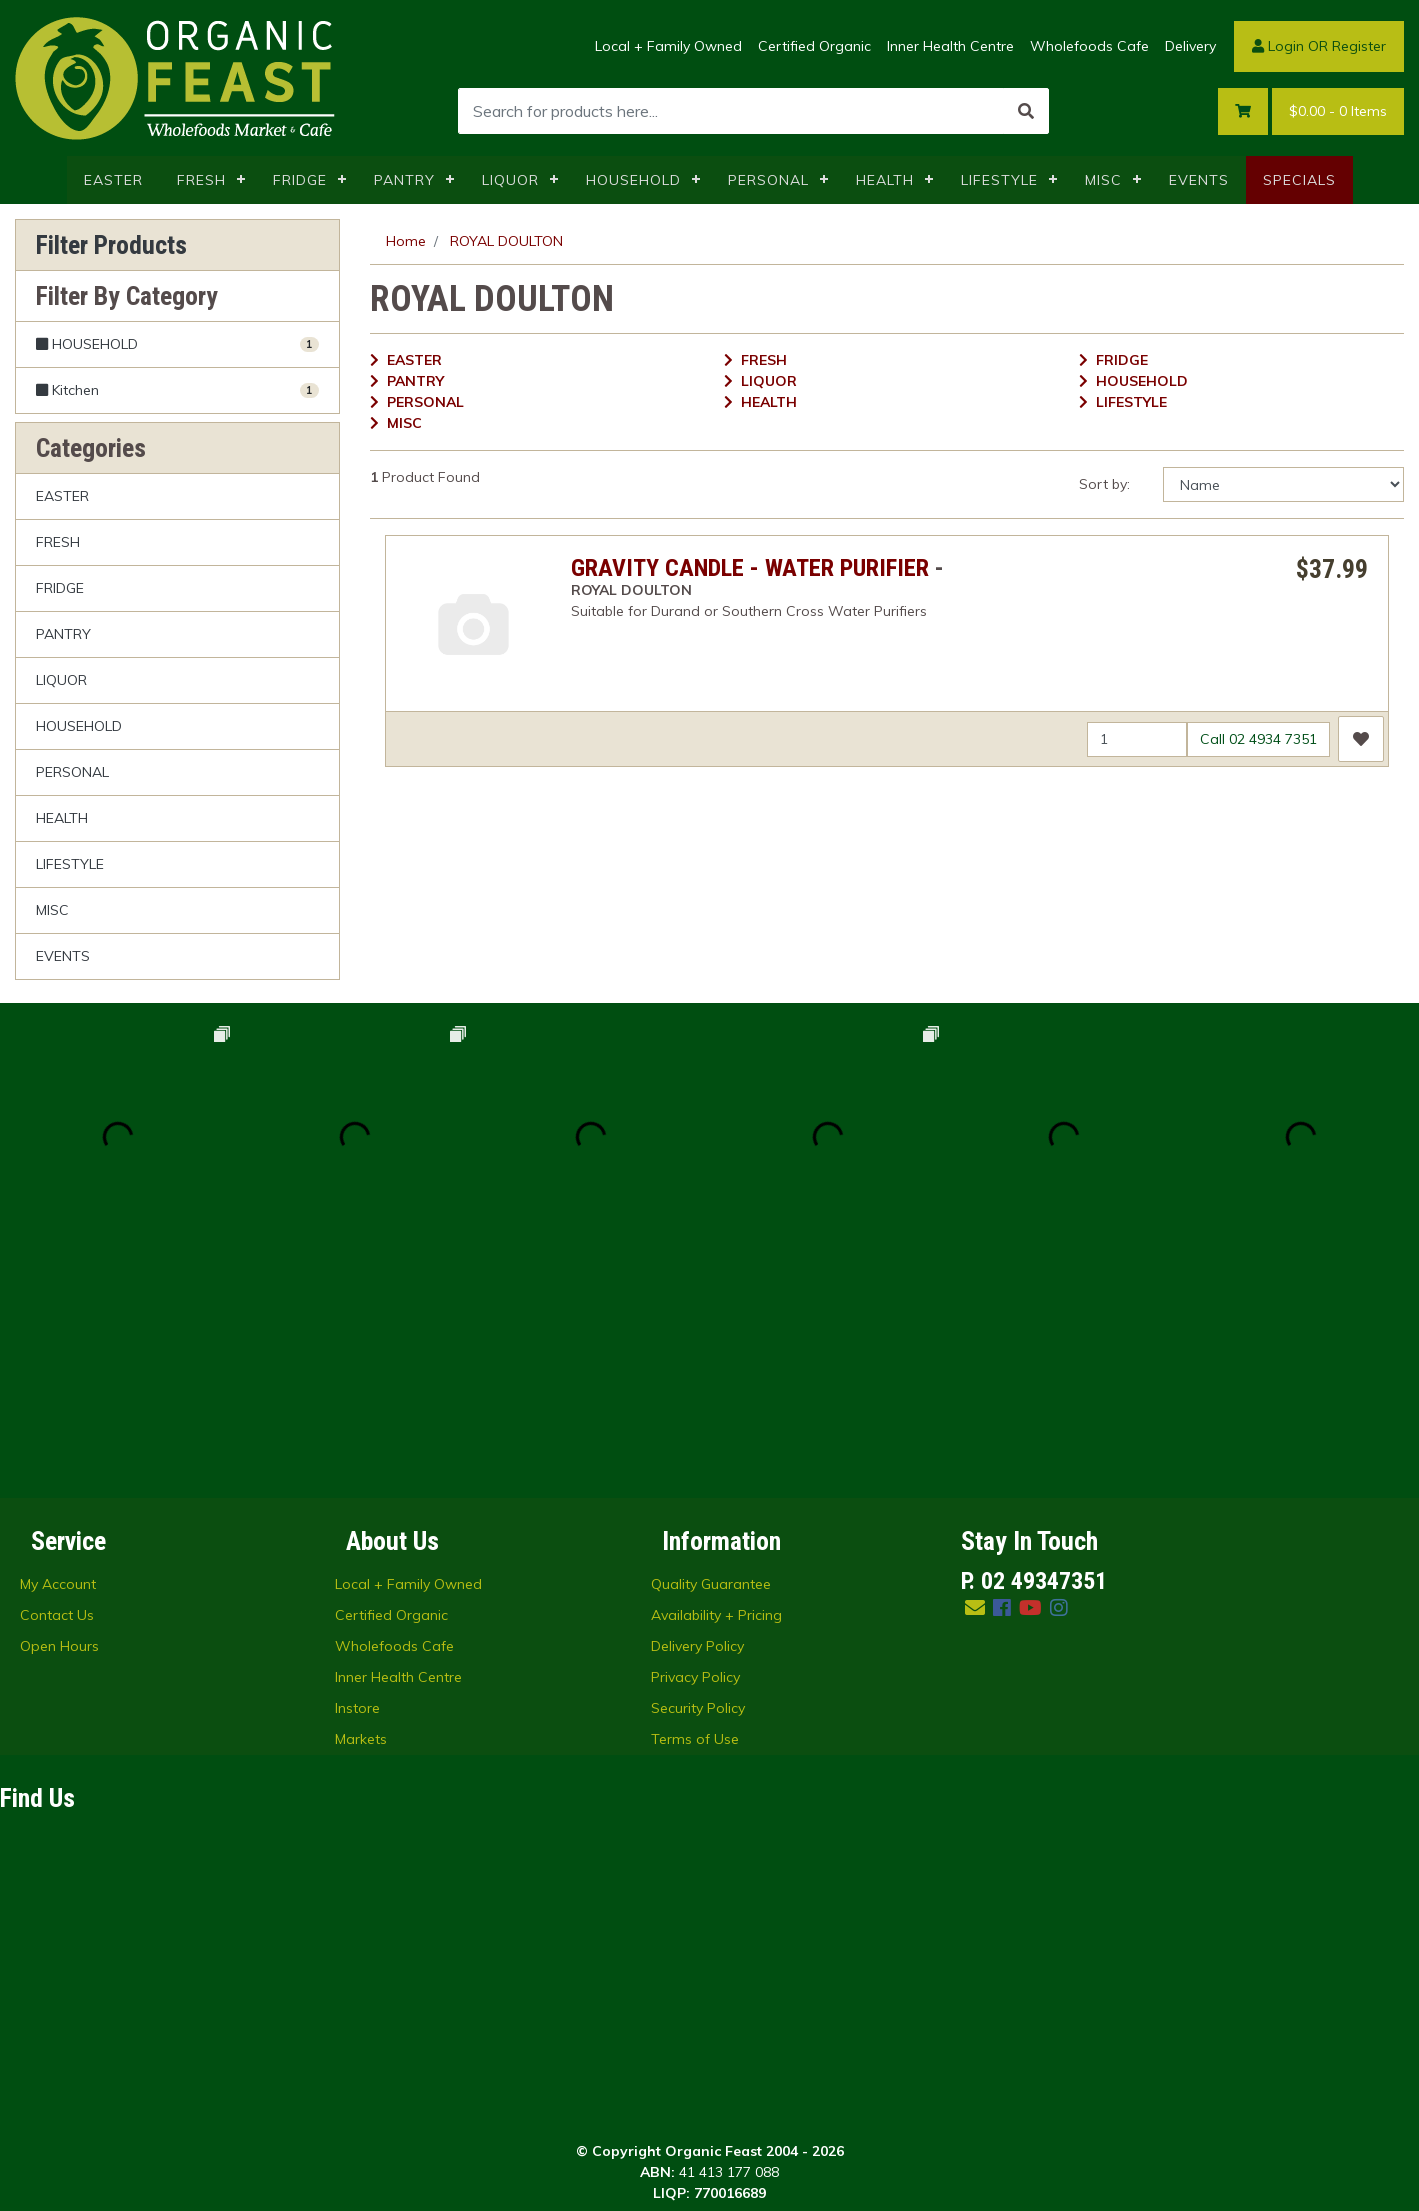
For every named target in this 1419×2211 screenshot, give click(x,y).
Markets (361, 1503)
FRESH (201, 180)
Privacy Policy (695, 1441)
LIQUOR (510, 180)
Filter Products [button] (111, 245)
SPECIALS (1299, 180)
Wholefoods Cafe (1089, 46)
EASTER (113, 180)
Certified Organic (814, 46)
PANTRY (404, 180)
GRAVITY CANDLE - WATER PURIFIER (750, 568)
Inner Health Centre (950, 46)
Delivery (1190, 46)
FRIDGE (300, 180)
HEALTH (885, 180)
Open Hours (59, 1410)
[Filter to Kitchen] (177, 390)
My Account (58, 1348)
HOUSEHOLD (633, 180)
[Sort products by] (1283, 484)
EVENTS (1199, 180)
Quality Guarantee (711, 1348)
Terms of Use (695, 1503)
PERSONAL (768, 180)
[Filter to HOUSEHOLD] (177, 344)
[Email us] (975, 1371)
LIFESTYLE (999, 180)
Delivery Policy (697, 1410)
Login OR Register (1319, 46)
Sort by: (1104, 484)
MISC (1103, 180)
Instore (357, 1472)
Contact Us (57, 1379)
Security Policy (698, 1472)
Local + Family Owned (668, 46)
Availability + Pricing (716, 1379)
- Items (1338, 111)
